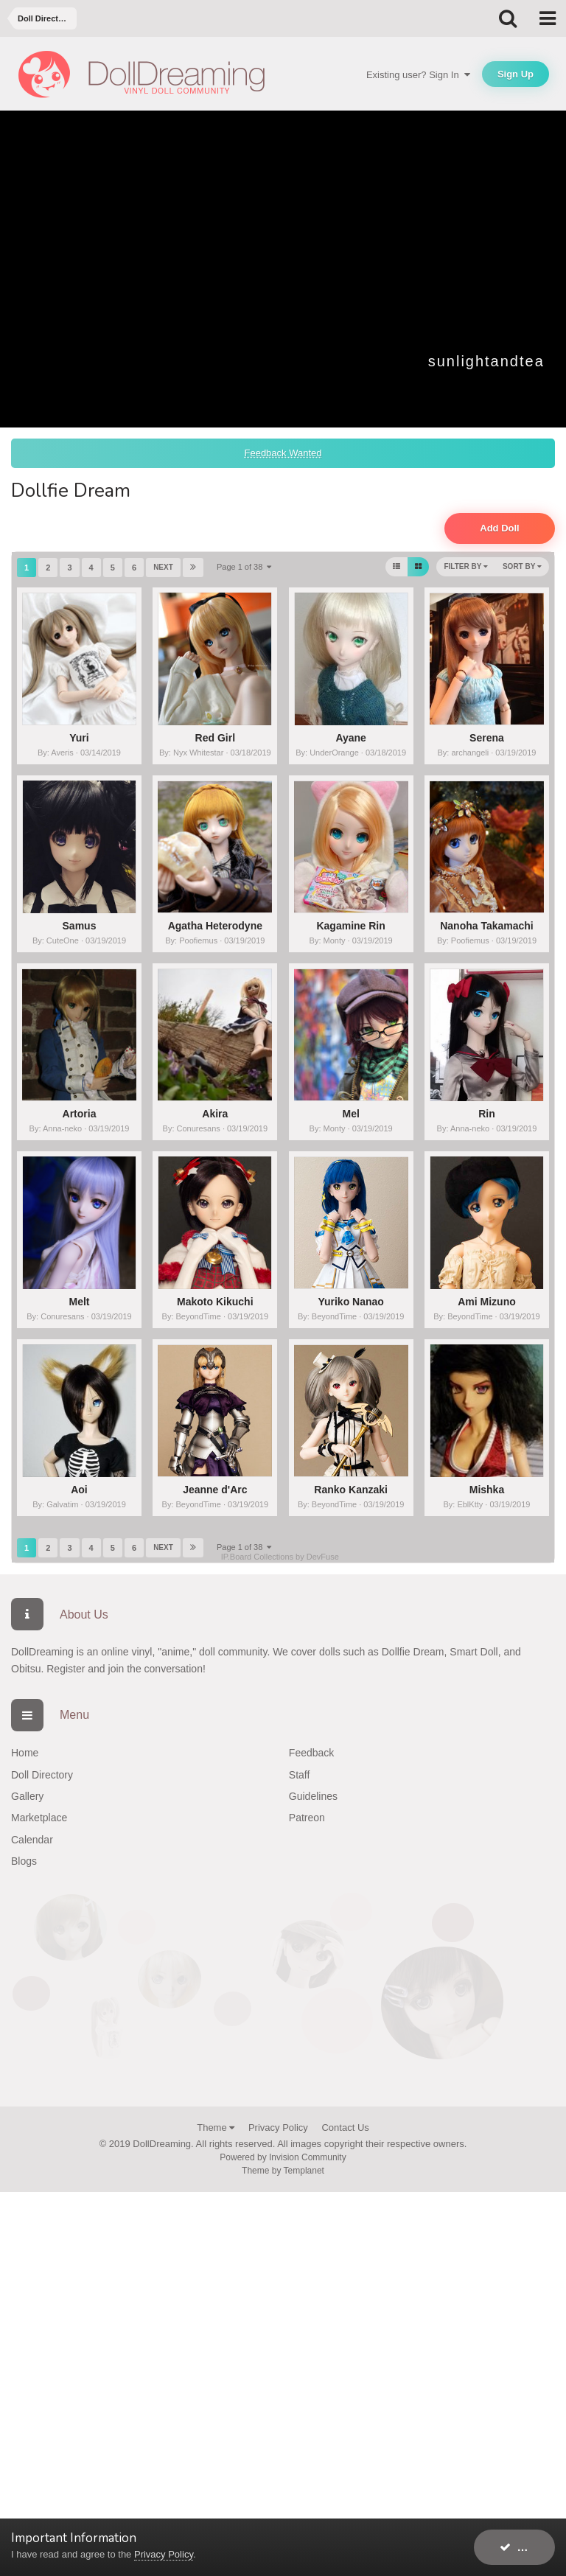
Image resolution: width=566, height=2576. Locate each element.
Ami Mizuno (487, 1302)
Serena (486, 738)
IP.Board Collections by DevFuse (280, 1556)
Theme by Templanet (283, 2170)
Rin (486, 1114)
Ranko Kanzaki (351, 1489)
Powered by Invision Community (283, 2157)
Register (65, 1669)
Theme (215, 2127)
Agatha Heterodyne (215, 926)
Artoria (80, 1114)
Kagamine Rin (350, 926)
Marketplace (39, 1817)
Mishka (486, 1489)
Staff (299, 1775)
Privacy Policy (278, 2127)
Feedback (311, 1753)
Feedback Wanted (282, 452)
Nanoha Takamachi (487, 926)
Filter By (466, 566)
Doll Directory (42, 1775)
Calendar (32, 1840)
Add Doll (499, 528)
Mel (350, 1114)
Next (163, 567)
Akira (215, 1114)
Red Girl (215, 738)
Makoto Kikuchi (215, 1302)
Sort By (522, 566)
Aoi (79, 1489)
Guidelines (313, 1796)
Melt (79, 1302)
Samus (80, 926)
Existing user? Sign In (418, 74)
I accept (527, 2547)
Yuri (78, 738)
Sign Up (515, 74)
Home (24, 1753)
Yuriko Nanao (350, 1302)
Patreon (307, 1817)
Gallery (27, 1796)
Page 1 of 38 (244, 566)
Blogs (24, 1861)
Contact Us (344, 2127)
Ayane (350, 738)
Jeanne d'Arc (215, 1489)
